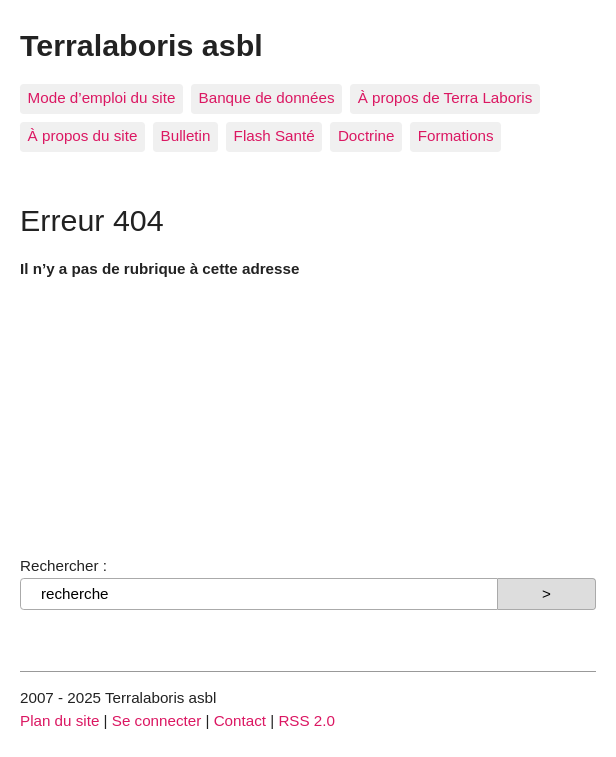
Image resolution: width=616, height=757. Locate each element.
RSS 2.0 (306, 720)
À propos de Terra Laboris (445, 97)
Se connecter (157, 720)
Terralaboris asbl (141, 45)
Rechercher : (63, 565)
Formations (456, 135)
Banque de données (267, 97)
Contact (240, 720)
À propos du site (83, 135)
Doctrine (366, 135)
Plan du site (59, 720)
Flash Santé (274, 135)
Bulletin (186, 135)
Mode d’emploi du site (102, 97)
